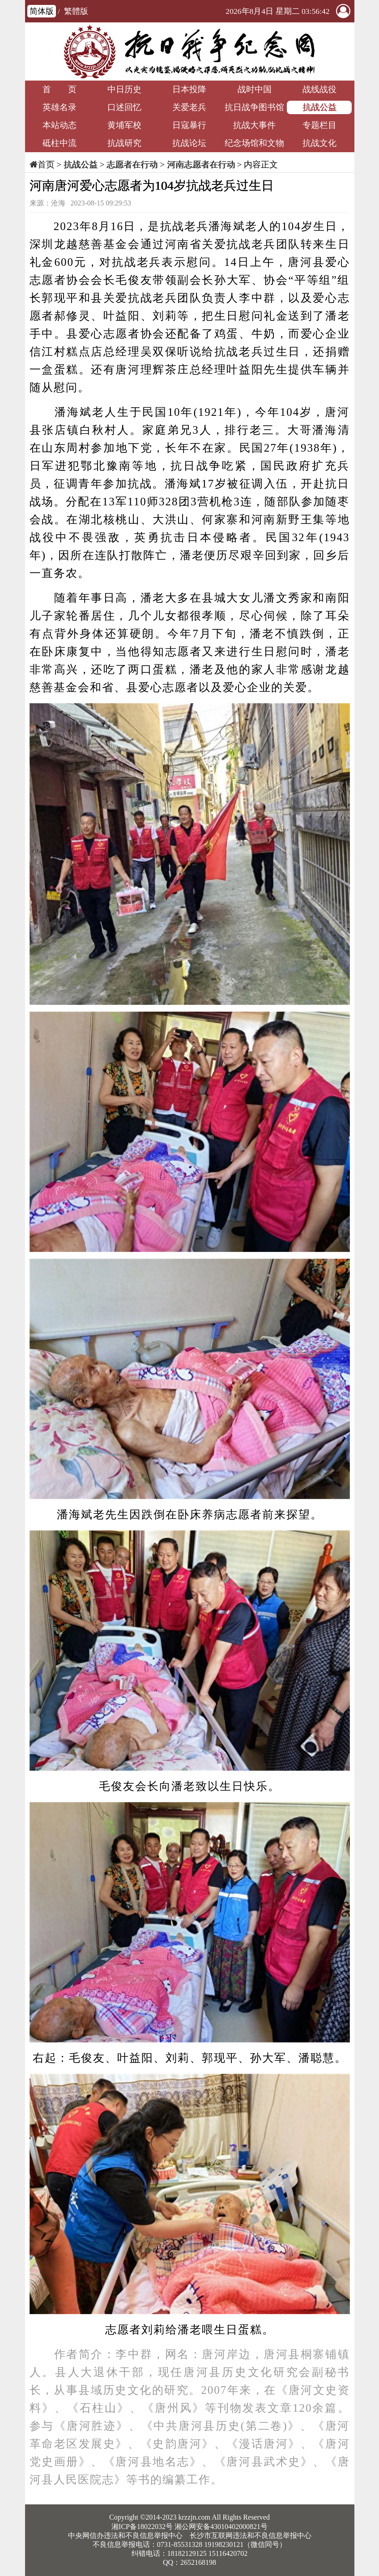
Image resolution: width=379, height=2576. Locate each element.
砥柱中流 (60, 143)
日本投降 (189, 89)
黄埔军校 (124, 125)
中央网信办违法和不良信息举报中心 (125, 2535)
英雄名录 (60, 107)
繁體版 (76, 11)
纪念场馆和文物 (254, 143)
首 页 (60, 89)
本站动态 (60, 125)
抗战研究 (124, 143)
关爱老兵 (189, 107)
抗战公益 (319, 107)
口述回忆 (124, 107)
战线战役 (319, 89)
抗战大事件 (254, 125)
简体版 (42, 11)
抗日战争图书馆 (254, 107)
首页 (46, 164)
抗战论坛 (189, 143)
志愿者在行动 (132, 164)
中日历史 (124, 89)
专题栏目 (319, 125)
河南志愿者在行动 (201, 164)
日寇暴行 (189, 125)
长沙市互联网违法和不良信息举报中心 (250, 2535)
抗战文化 (319, 143)
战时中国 (255, 89)
